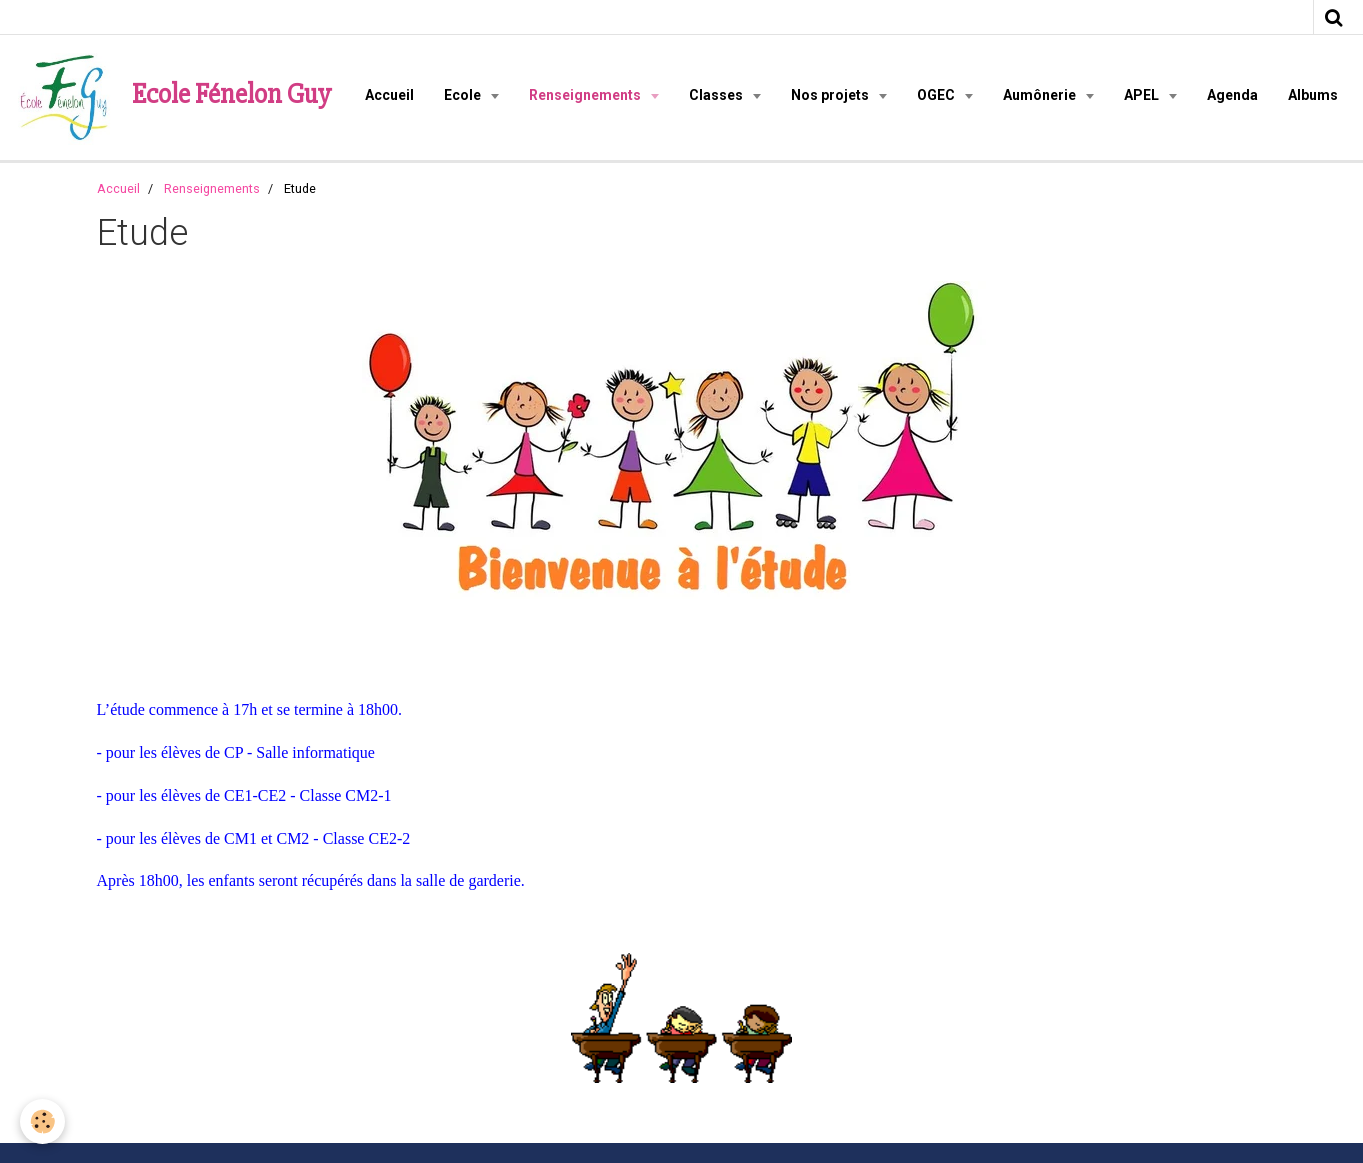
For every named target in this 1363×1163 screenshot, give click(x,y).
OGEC (937, 95)
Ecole (464, 95)
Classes (717, 95)
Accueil (389, 95)
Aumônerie (1041, 95)
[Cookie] (42, 1121)
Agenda (1232, 95)
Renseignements (586, 95)
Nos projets (831, 95)
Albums (1313, 95)
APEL (1143, 95)
